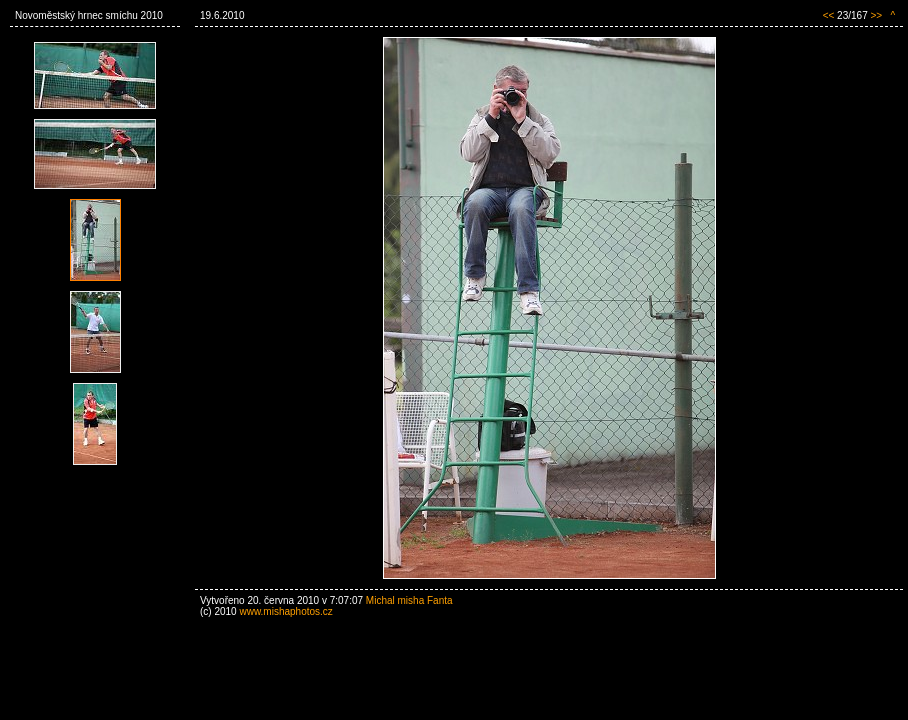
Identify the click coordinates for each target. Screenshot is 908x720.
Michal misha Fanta (409, 600)
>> (876, 15)
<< (829, 15)
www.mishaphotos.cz (285, 611)
